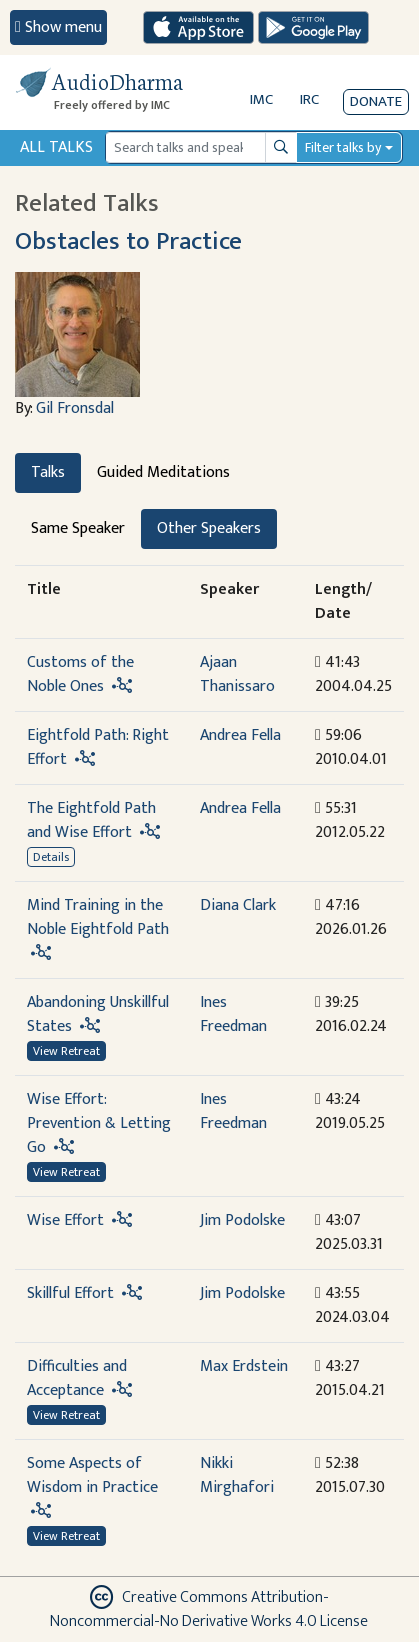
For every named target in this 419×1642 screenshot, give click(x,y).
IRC (309, 99)
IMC (261, 99)
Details (51, 857)
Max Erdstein (244, 1366)
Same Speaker (78, 528)
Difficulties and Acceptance (77, 1378)
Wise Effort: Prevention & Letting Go (99, 1123)
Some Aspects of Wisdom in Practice (92, 1475)
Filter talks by (343, 147)
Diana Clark (238, 905)
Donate (376, 101)
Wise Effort (65, 1220)
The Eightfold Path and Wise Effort (91, 820)
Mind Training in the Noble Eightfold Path (98, 917)
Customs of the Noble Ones (80, 674)
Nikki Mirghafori (237, 1475)
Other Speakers (209, 528)
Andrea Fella (240, 735)
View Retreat (66, 1051)
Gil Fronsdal (75, 408)
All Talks (56, 147)
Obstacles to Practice (128, 241)
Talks (48, 472)
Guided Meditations (163, 472)
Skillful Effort (70, 1293)
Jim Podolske (242, 1220)
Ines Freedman (233, 1014)
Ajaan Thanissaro (237, 674)
